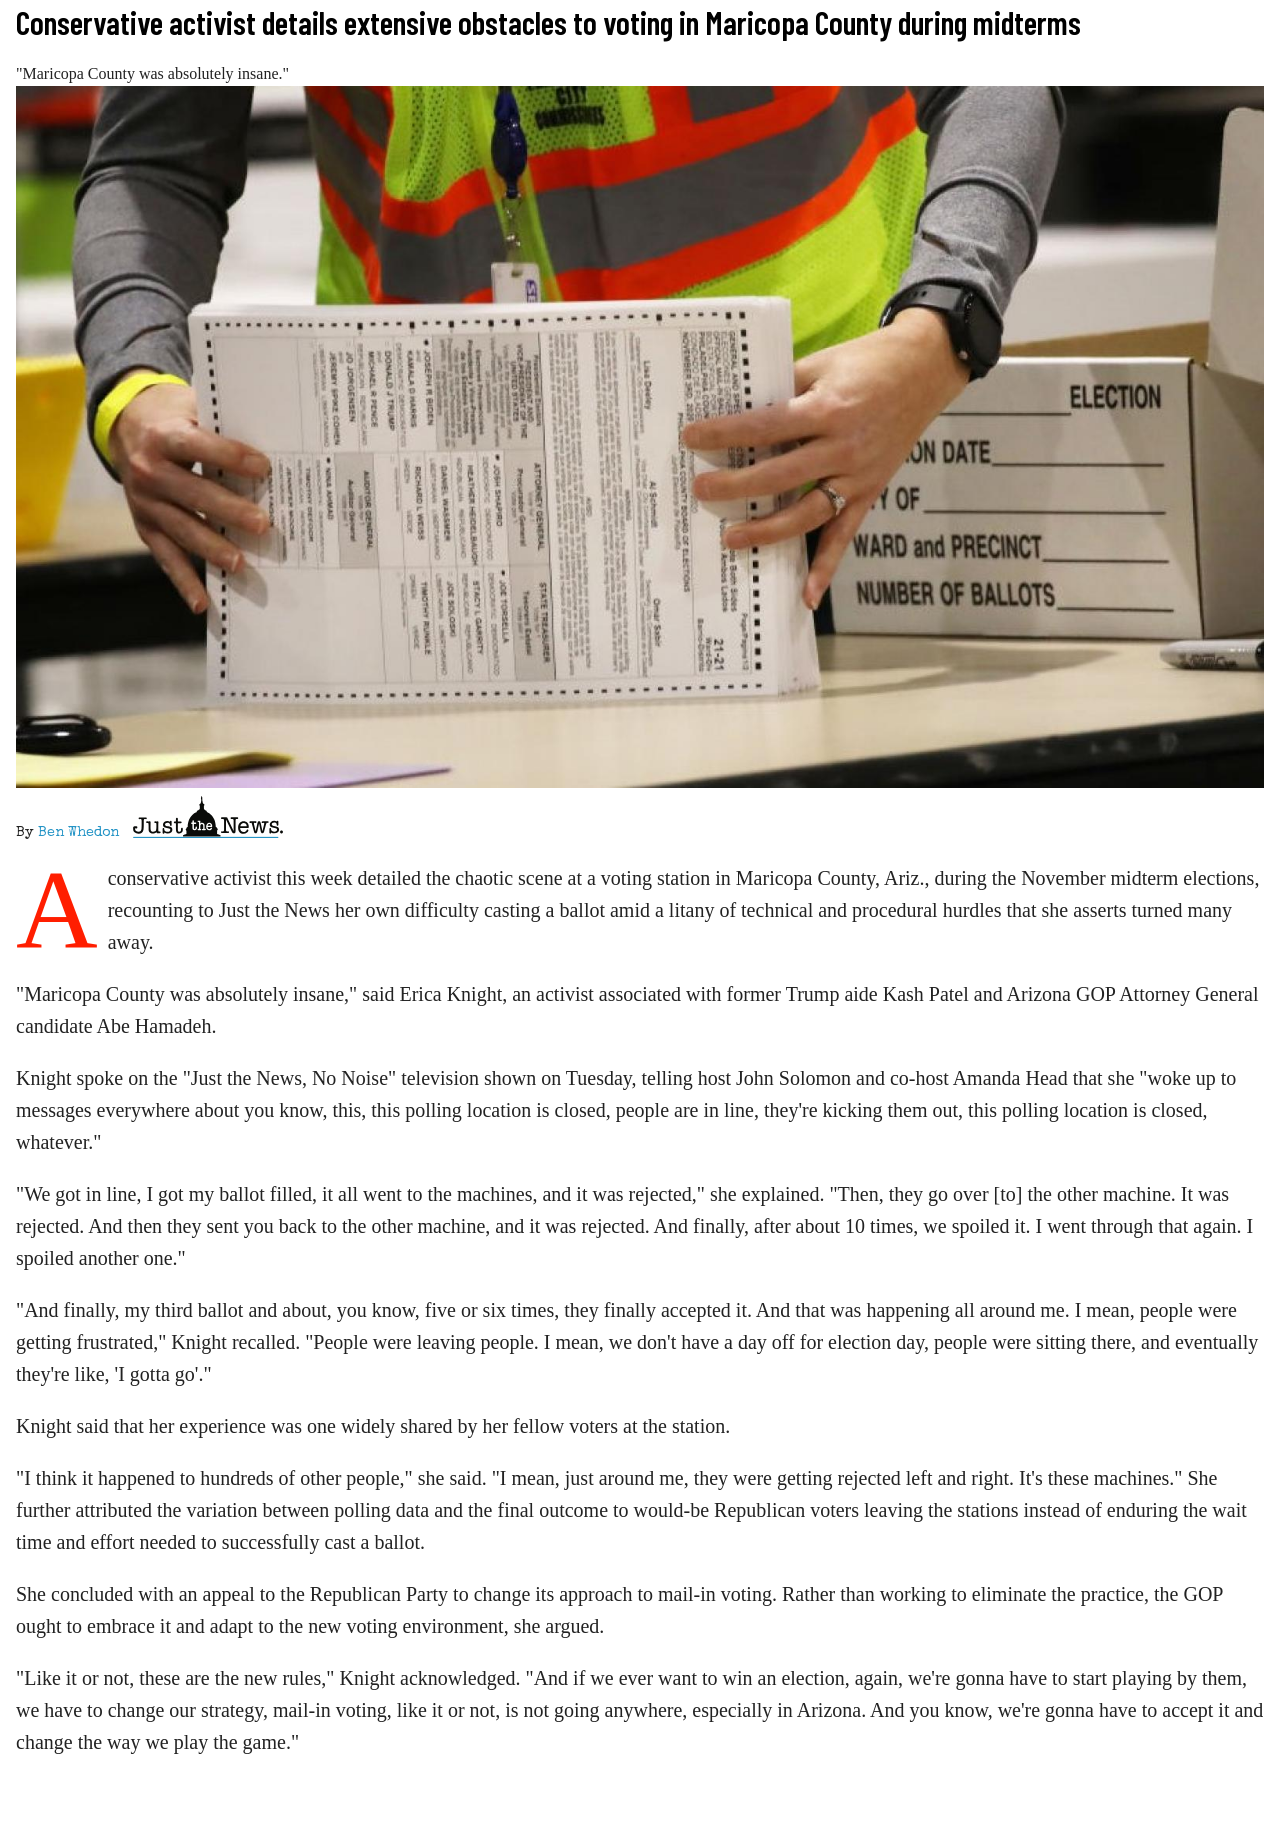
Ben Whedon (78, 833)
